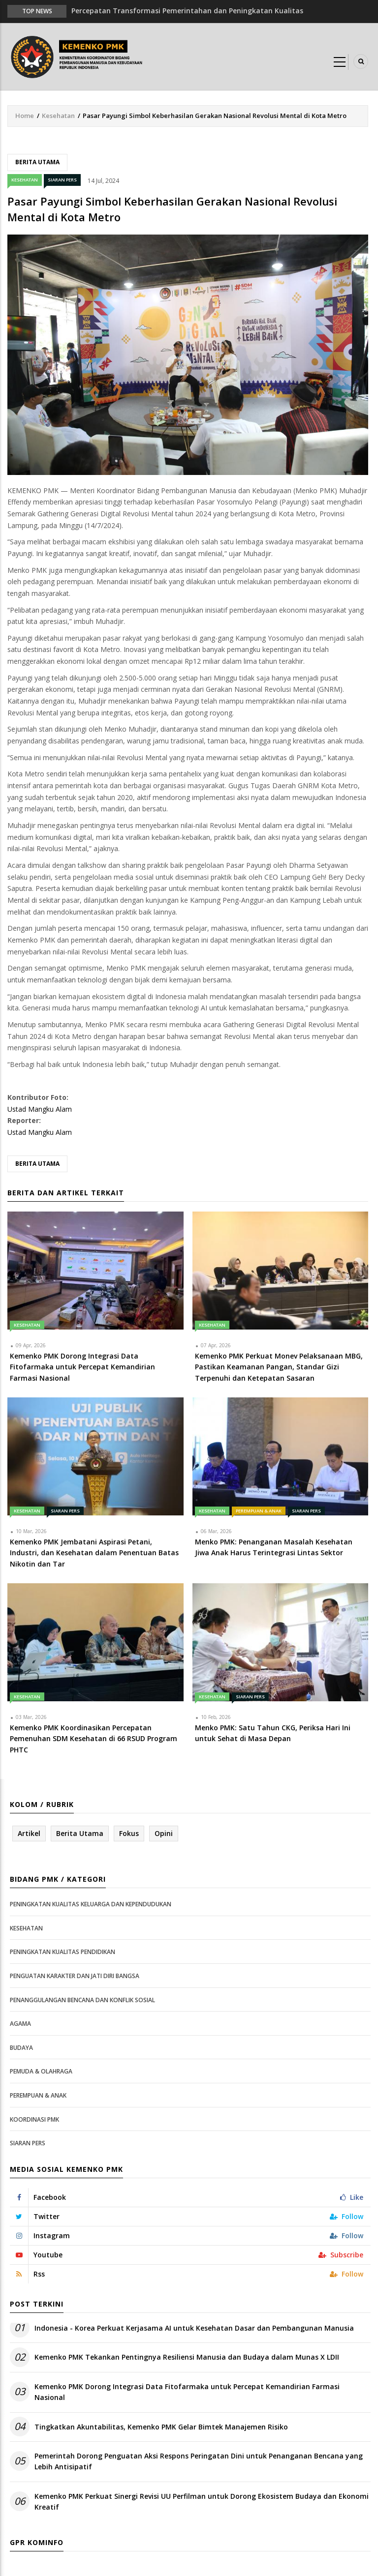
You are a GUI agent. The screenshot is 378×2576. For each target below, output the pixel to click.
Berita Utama (37, 162)
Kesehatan (58, 115)
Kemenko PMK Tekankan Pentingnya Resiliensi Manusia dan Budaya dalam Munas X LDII (186, 2357)
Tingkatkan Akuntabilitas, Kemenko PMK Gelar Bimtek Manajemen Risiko (161, 2426)
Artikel (29, 1833)
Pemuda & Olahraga (41, 2071)
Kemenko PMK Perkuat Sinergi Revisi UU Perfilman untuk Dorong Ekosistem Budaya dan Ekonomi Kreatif (201, 2501)
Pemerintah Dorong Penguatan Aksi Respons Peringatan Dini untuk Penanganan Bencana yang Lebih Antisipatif (198, 2461)
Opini (164, 1833)
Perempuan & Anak (259, 1511)
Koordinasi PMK (34, 2119)
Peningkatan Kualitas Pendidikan (62, 1952)
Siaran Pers (62, 180)
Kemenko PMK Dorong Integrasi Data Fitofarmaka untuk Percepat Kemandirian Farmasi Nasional (187, 2392)
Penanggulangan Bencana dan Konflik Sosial (82, 2000)
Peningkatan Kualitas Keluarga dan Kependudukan (90, 1904)
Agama (20, 2023)
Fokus (129, 1833)
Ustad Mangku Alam (39, 1109)
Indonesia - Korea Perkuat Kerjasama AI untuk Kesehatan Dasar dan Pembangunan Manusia (194, 2328)
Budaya (21, 2047)
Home (24, 115)
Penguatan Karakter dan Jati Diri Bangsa (74, 1976)
